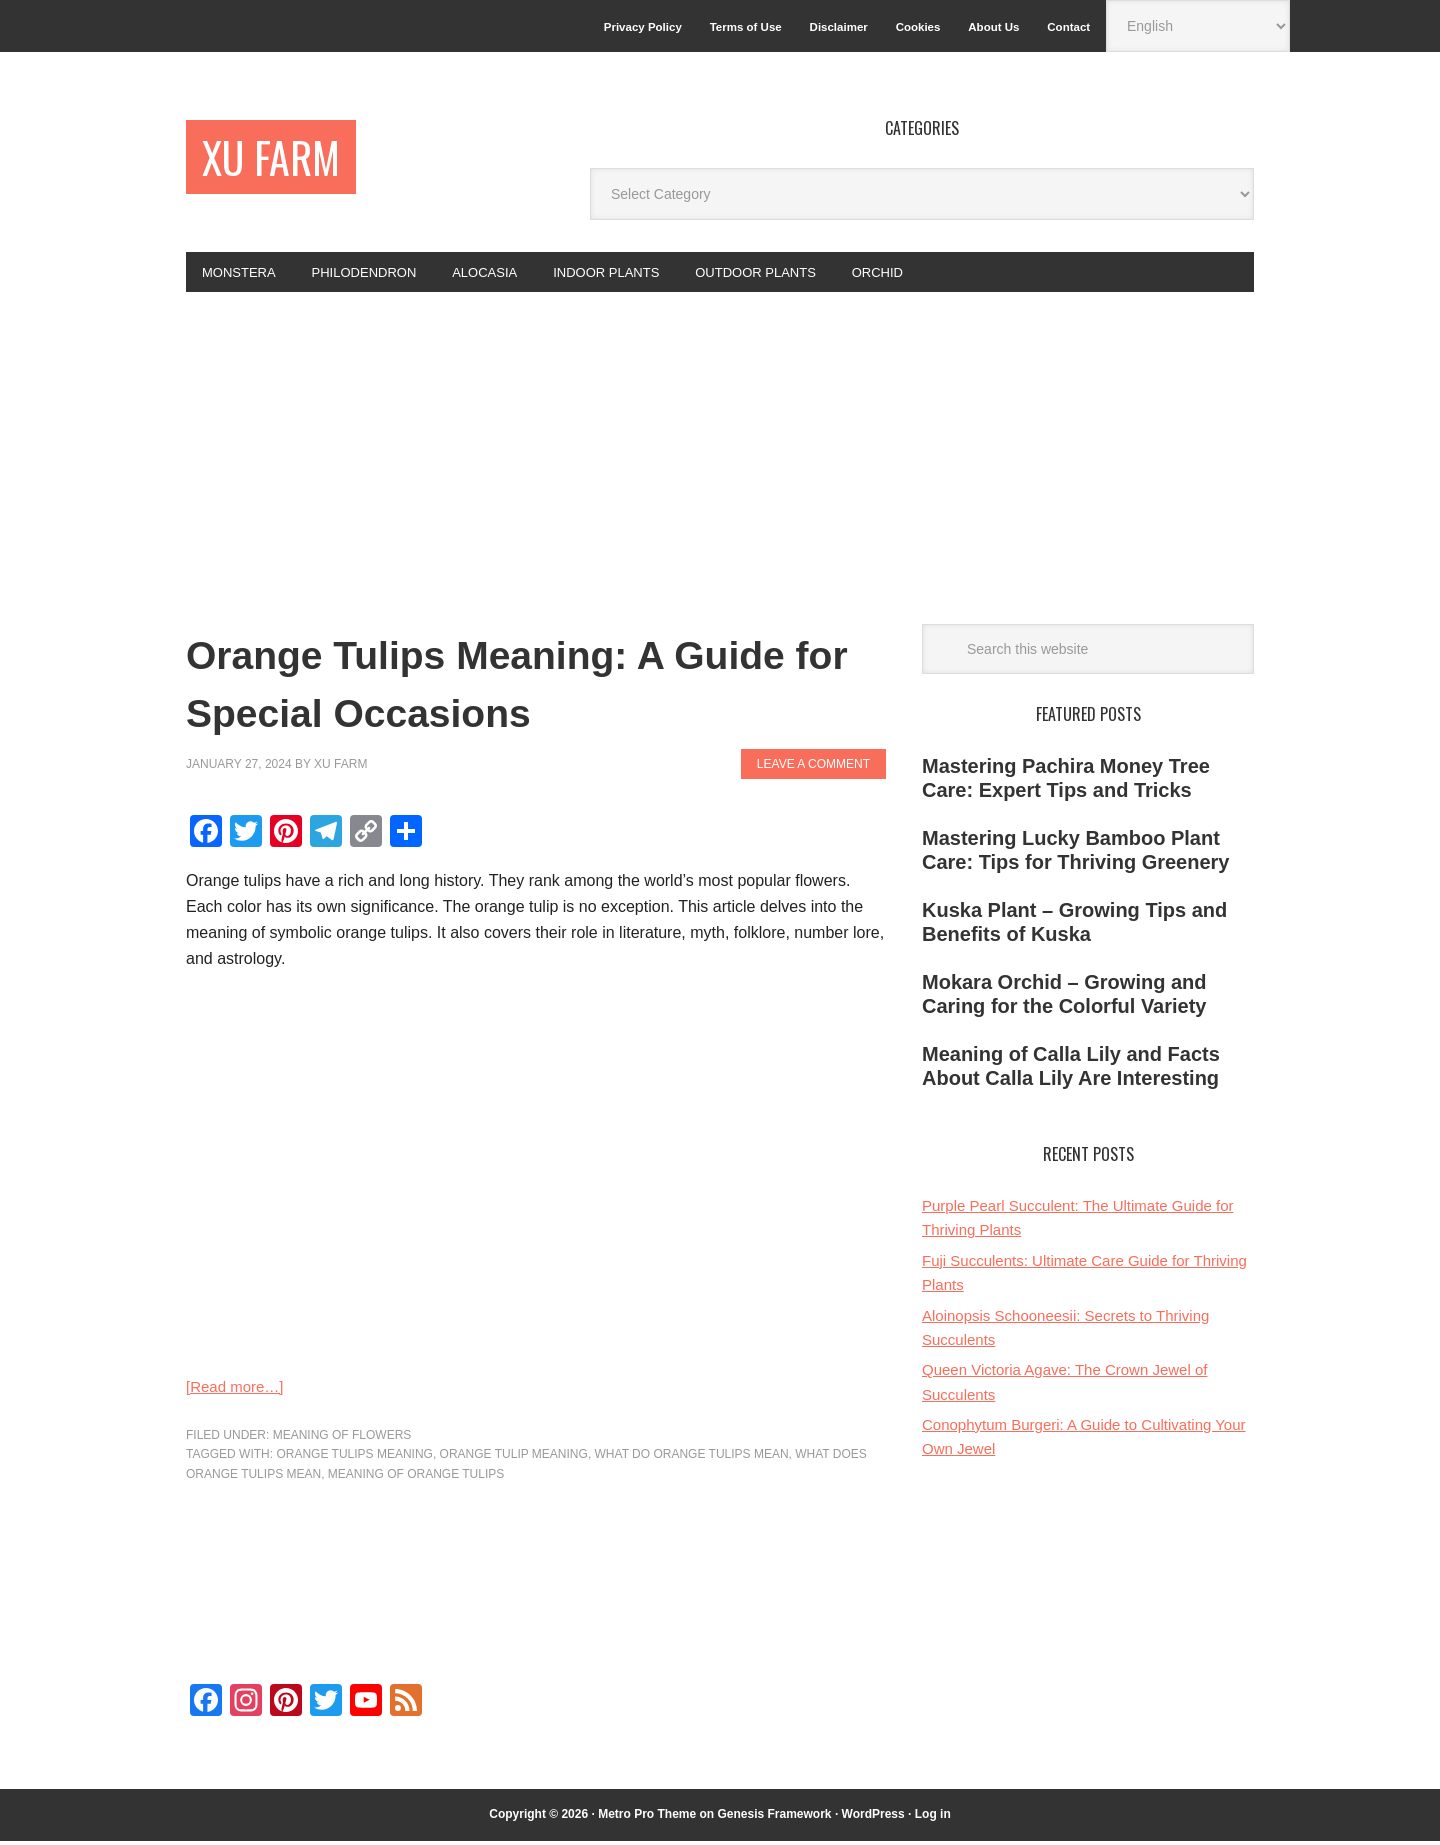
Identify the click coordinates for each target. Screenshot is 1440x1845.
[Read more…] (238, 1390)
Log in (933, 1818)
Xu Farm (281, 159)
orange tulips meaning (354, 1458)
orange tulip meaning (514, 1458)
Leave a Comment (813, 768)
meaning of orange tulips (416, 1478)
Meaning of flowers (342, 1439)
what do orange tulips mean (692, 1458)
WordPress (873, 1818)
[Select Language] (1198, 26)
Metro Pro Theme (647, 1818)
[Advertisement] (720, 446)
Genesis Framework (774, 1818)
